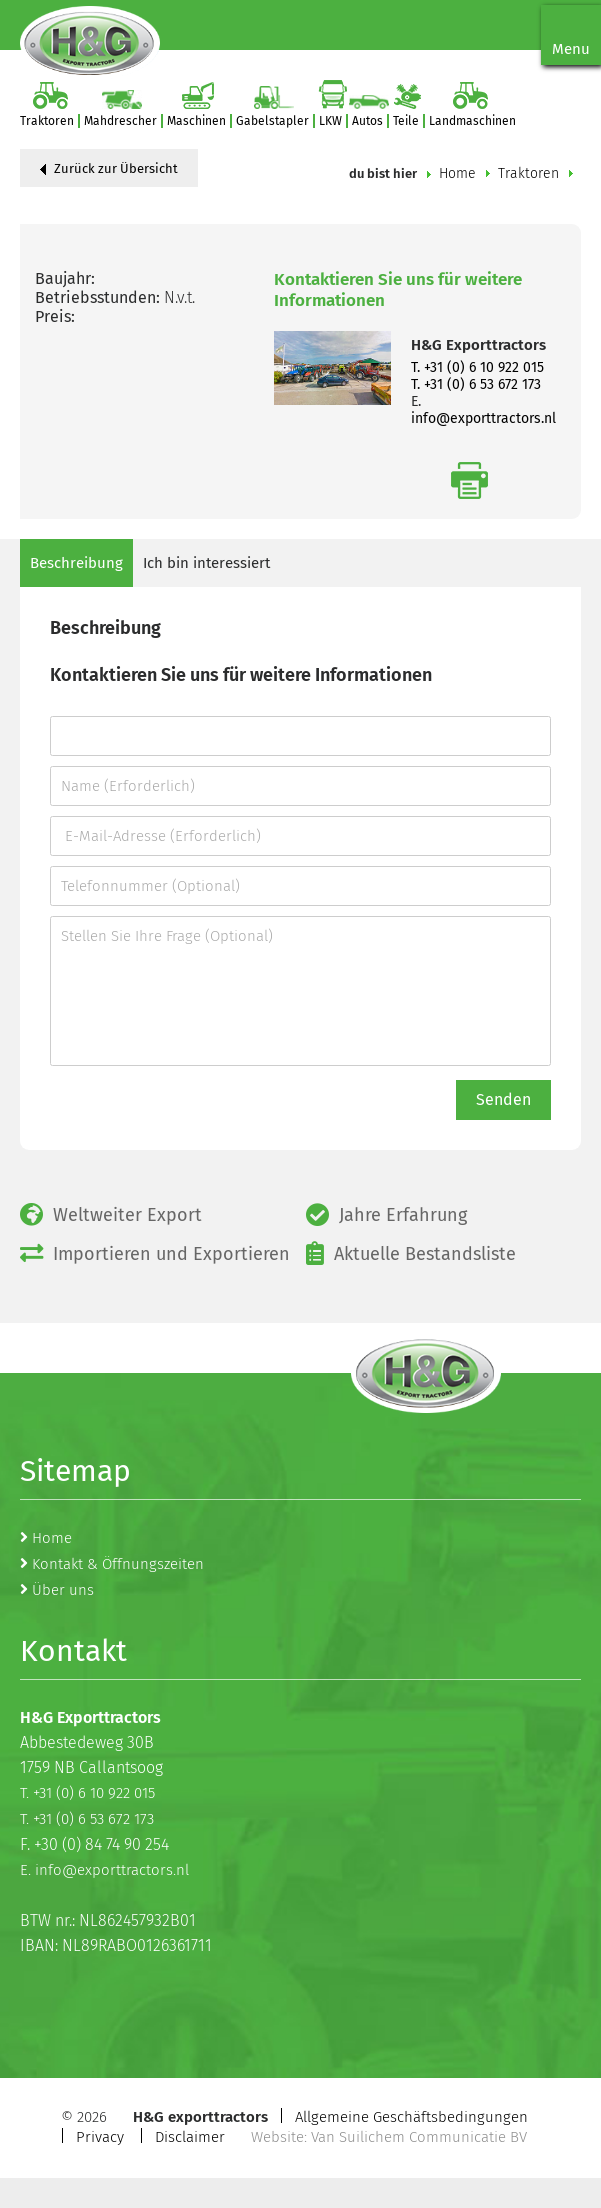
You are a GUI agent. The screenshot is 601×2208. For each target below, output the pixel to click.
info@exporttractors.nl (483, 418)
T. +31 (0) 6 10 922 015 (477, 367)
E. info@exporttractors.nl (104, 1870)
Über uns (63, 1590)
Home (457, 173)
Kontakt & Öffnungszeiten (118, 1564)
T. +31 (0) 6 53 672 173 (476, 384)
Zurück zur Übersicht (109, 168)
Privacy (100, 2137)
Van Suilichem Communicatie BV (419, 2137)
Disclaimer (190, 2137)
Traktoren (528, 173)
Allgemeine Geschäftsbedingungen (411, 2117)
